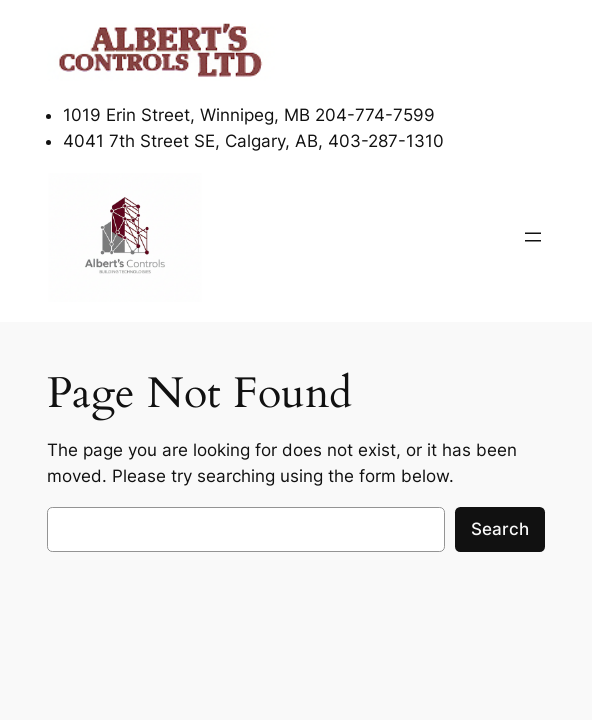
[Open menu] (533, 237)
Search (500, 529)
